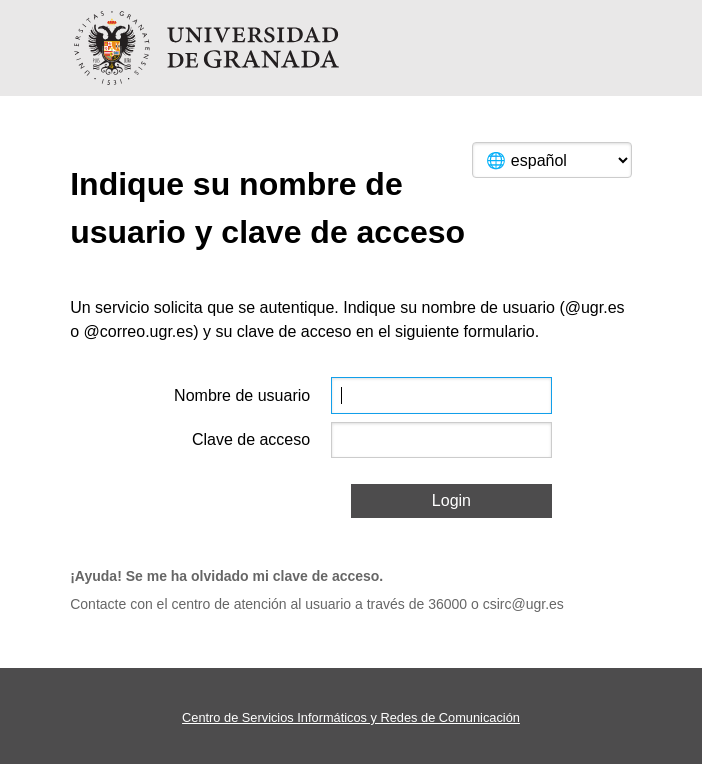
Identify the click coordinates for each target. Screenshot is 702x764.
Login (451, 500)
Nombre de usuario (242, 395)
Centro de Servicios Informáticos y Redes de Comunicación (351, 717)
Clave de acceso (251, 439)
